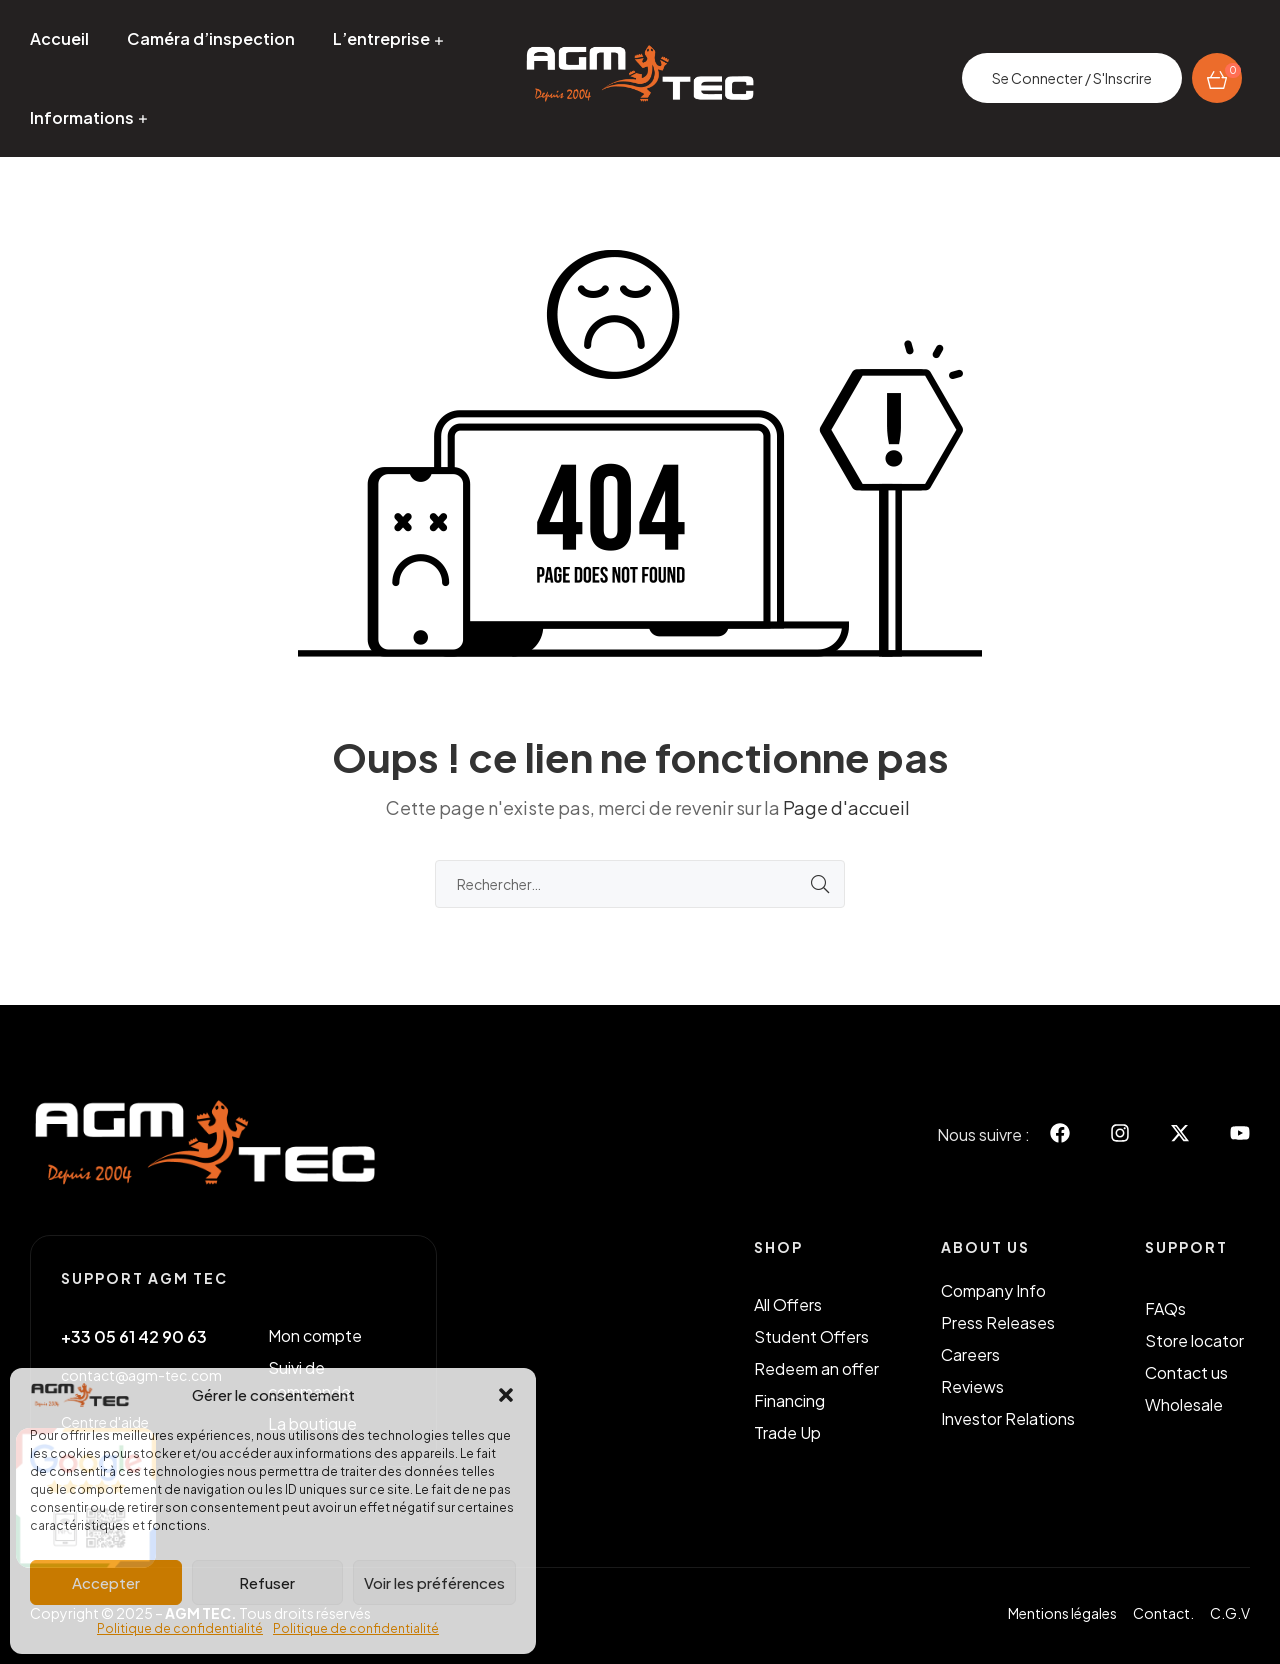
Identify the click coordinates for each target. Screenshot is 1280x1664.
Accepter (106, 1582)
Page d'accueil (846, 807)
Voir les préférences (434, 1582)
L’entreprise (381, 38)
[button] (506, 1395)
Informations (82, 117)
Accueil (59, 38)
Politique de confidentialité (180, 1628)
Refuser (267, 1582)
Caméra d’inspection (211, 38)
